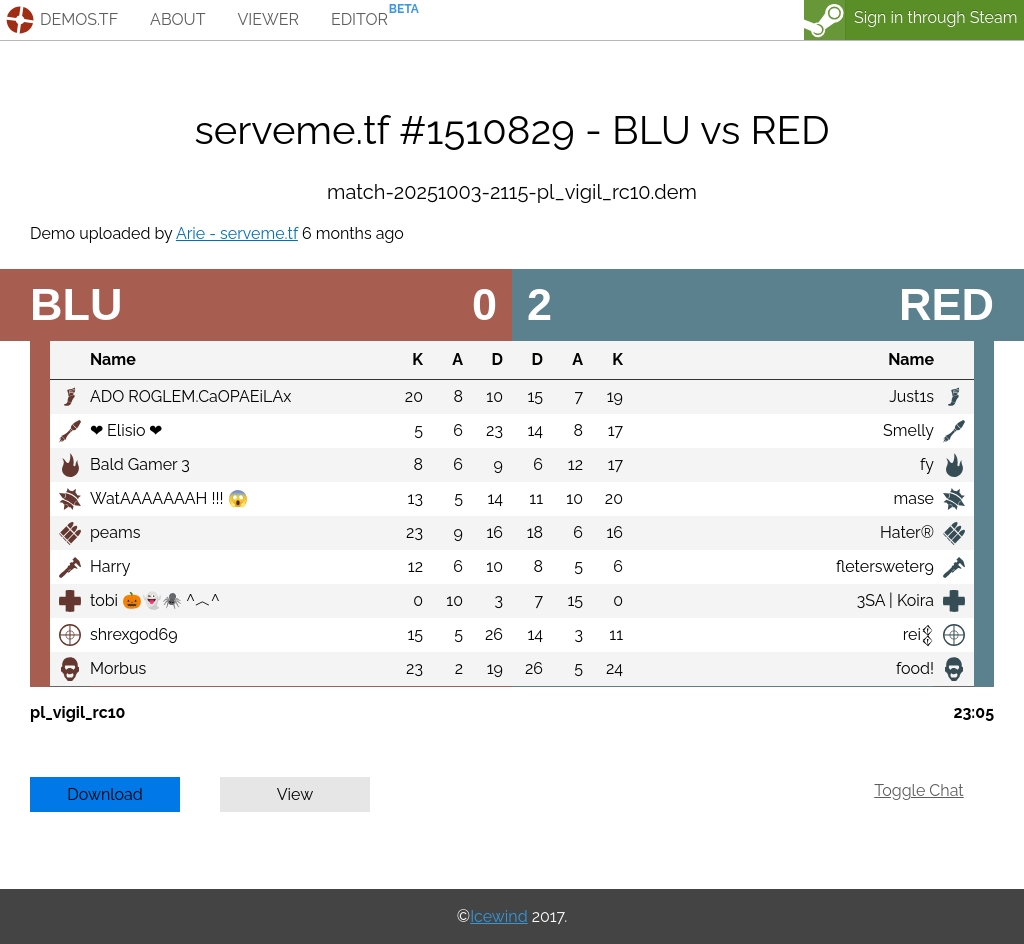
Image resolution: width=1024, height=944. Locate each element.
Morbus (118, 668)
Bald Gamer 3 (140, 464)
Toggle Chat (918, 790)
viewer (268, 19)
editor (359, 19)
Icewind (498, 916)
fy (927, 464)
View (295, 794)
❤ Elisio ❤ (126, 430)
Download (105, 794)
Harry (110, 566)
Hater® (907, 532)
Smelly (908, 430)
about (177, 19)
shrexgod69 (134, 634)
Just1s (911, 396)
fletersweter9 (885, 566)
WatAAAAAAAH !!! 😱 (169, 498)
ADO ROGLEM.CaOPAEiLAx (190, 396)
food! (915, 668)
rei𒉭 (918, 634)
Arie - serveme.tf (237, 233)
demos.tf (79, 19)
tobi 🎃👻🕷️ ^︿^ (155, 600)
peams (115, 532)
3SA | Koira (895, 600)
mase (913, 498)
